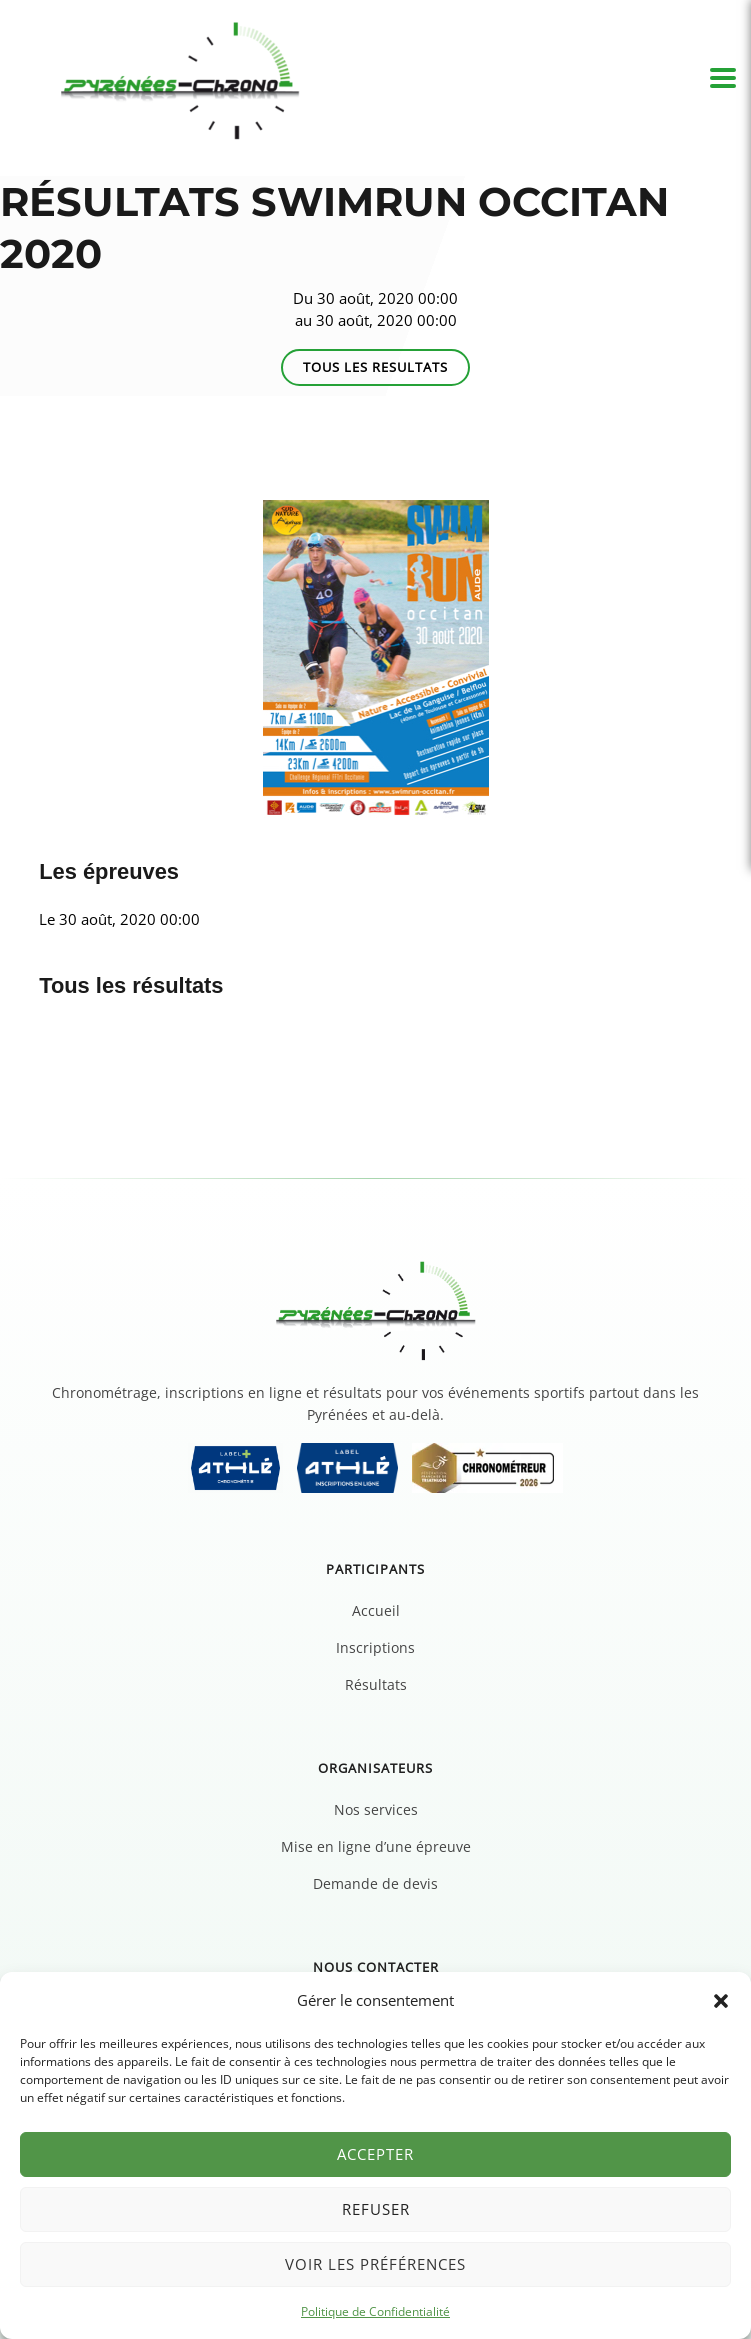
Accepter (375, 2154)
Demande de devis (375, 1883)
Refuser (376, 2209)
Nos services (376, 1809)
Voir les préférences (375, 2264)
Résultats (376, 1684)
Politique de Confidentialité (375, 2311)
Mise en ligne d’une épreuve (376, 1846)
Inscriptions (375, 1647)
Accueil (376, 1610)
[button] (721, 2001)
